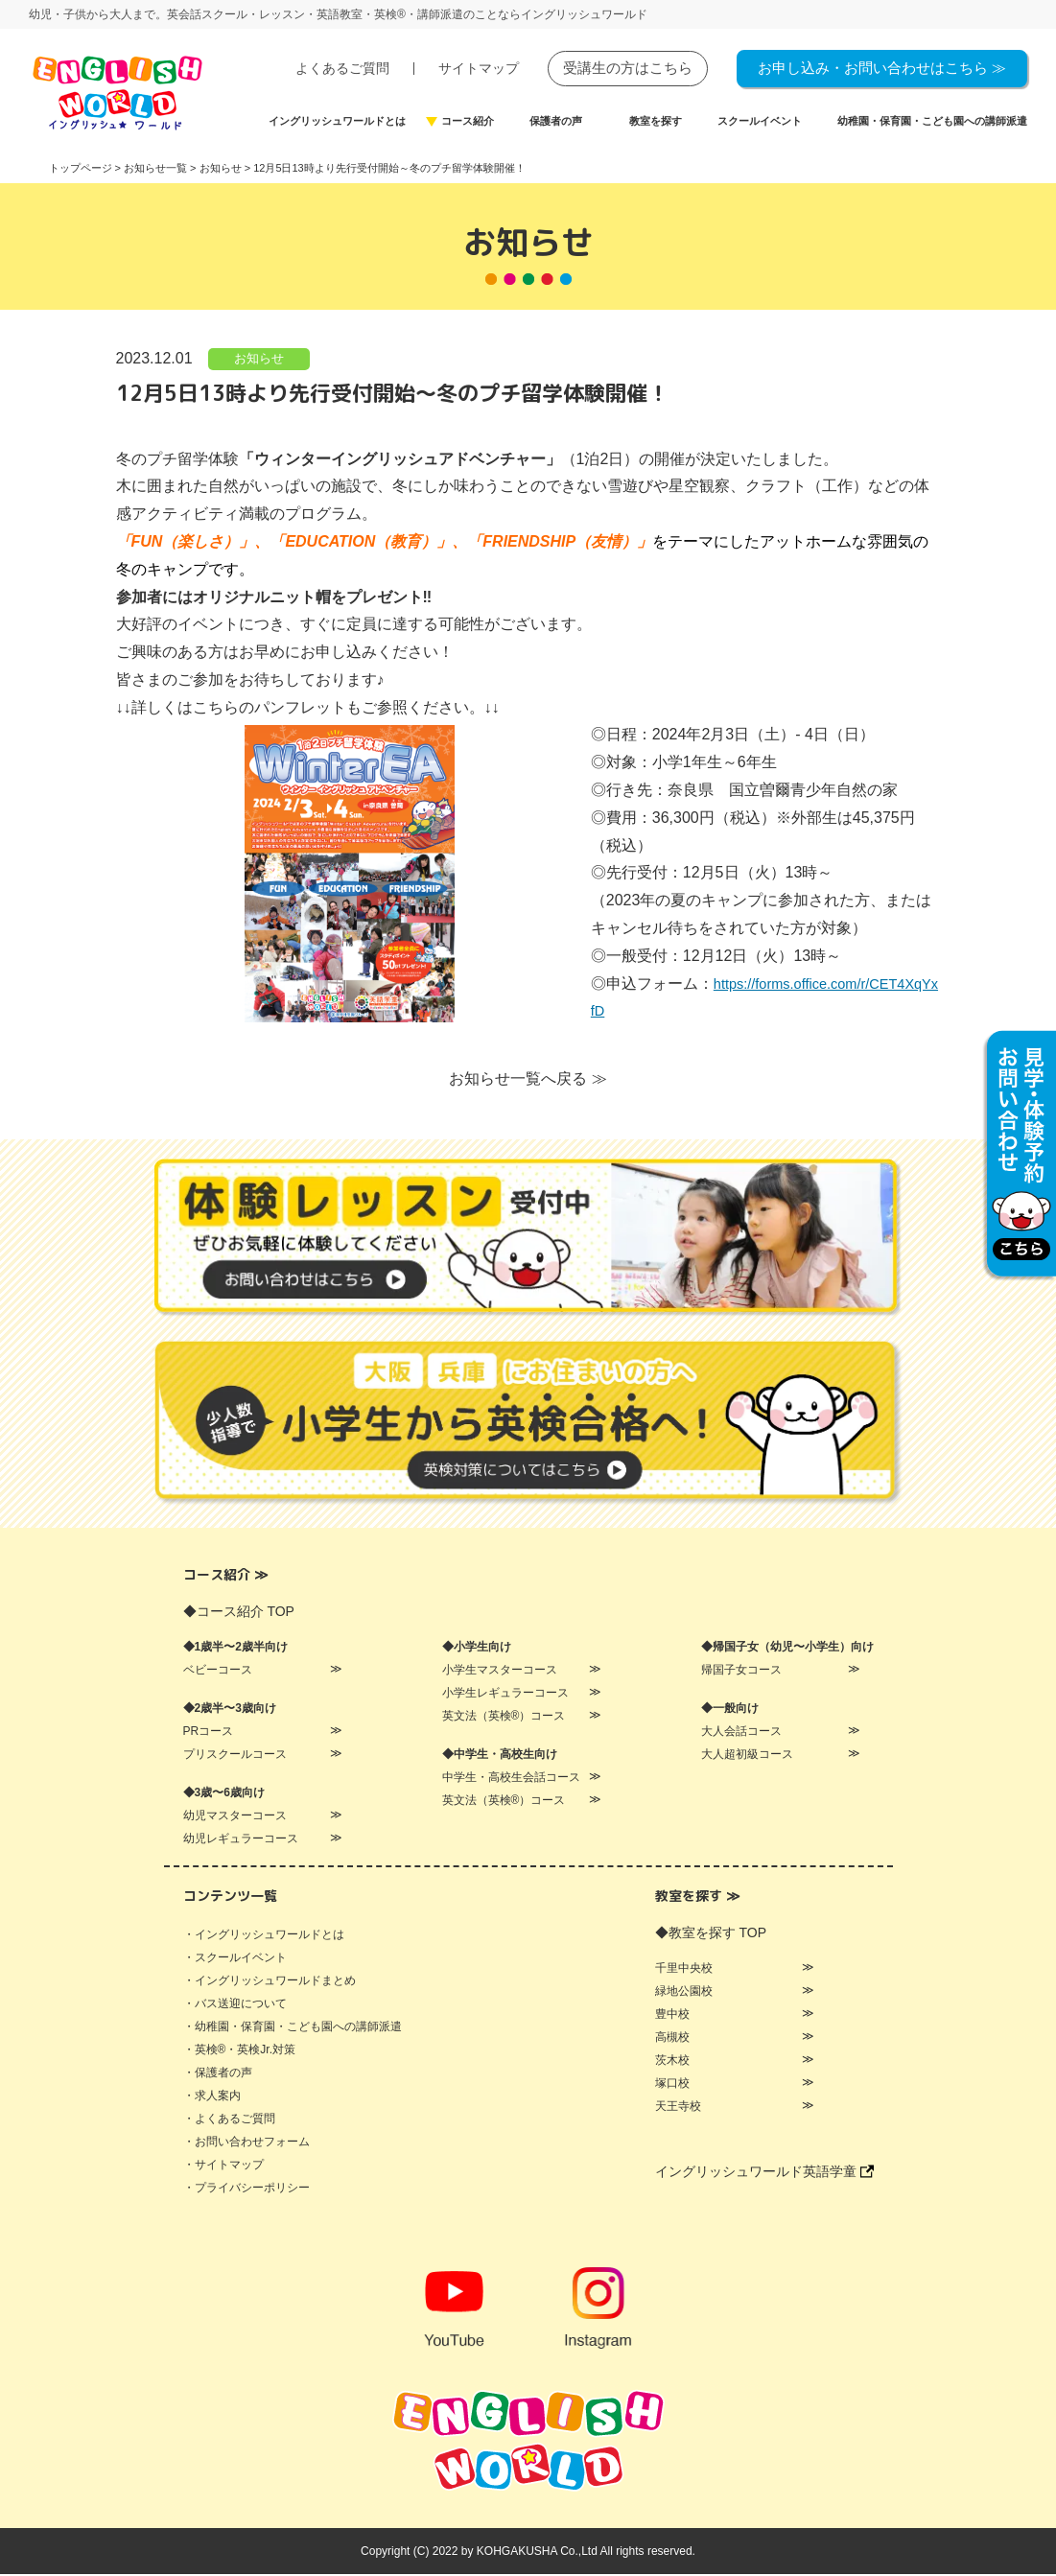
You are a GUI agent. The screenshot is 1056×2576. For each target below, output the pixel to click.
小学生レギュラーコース (505, 1694)
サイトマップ (478, 68)
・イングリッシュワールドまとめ (269, 1982)
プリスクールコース (235, 1756)
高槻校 (672, 2039)
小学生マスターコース (499, 1671)
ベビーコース (217, 1671)
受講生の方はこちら (627, 68)
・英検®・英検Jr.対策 (239, 2051)
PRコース (208, 1733)
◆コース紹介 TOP (238, 1613)
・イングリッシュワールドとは (263, 1936)
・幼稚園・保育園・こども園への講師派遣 (292, 2028)
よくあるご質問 (342, 68)
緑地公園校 (684, 1993)
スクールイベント (759, 121)
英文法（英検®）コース (504, 1717)
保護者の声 (555, 121)
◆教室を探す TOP (710, 1934)
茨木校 (672, 2062)
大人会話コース (741, 1733)
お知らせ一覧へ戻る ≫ (527, 1080)
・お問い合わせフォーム (246, 2143)
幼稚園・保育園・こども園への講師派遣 (932, 121)
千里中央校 (684, 1970)
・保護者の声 (217, 2074)
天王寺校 (678, 2108)
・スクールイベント (235, 1959)
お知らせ (259, 359)
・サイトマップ (223, 2166)
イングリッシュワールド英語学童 (764, 2173)
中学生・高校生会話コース (511, 1779)
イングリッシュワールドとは (337, 121)
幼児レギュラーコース (240, 1840)
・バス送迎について (235, 2005)
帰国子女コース (741, 1671)
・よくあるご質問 (229, 2120)
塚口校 (672, 2085)
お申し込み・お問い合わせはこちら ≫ (882, 68)
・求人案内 (212, 2097)
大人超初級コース (747, 1756)
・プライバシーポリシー (246, 2189)
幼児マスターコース (235, 1817)
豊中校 (672, 2016)
